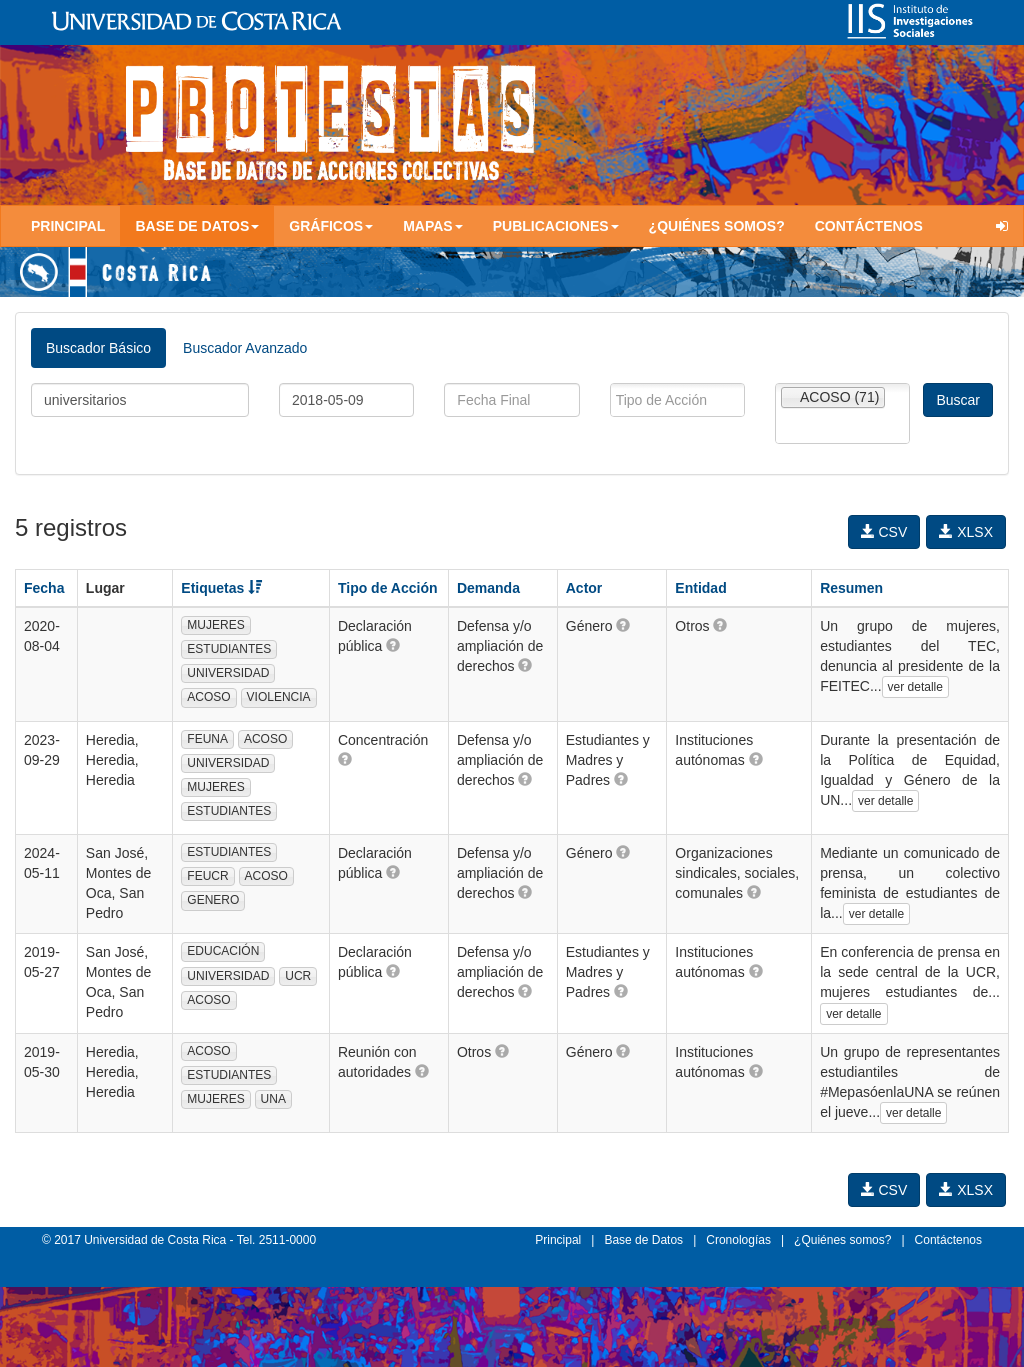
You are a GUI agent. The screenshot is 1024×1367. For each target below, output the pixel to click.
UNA (273, 1099)
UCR (298, 976)
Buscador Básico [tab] (98, 348)
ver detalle (915, 687)
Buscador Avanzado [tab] (245, 348)
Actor (584, 588)
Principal (68, 226)
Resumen (851, 588)
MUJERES (215, 625)
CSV (884, 532)
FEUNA (207, 739)
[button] (393, 645)
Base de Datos (643, 1240)
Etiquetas (221, 588)
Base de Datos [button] (197, 226)
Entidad (700, 588)
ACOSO (208, 697)
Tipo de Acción (388, 588)
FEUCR (207, 876)
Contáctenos (869, 226)
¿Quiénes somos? (717, 226)
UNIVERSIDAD (228, 673)
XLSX (966, 532)
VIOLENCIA (279, 697)
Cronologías (738, 1240)
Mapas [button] (433, 226)
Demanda (488, 588)
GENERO (213, 900)
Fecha (44, 588)
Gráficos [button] (331, 226)
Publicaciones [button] (556, 226)
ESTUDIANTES (229, 649)
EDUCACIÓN (223, 951)
